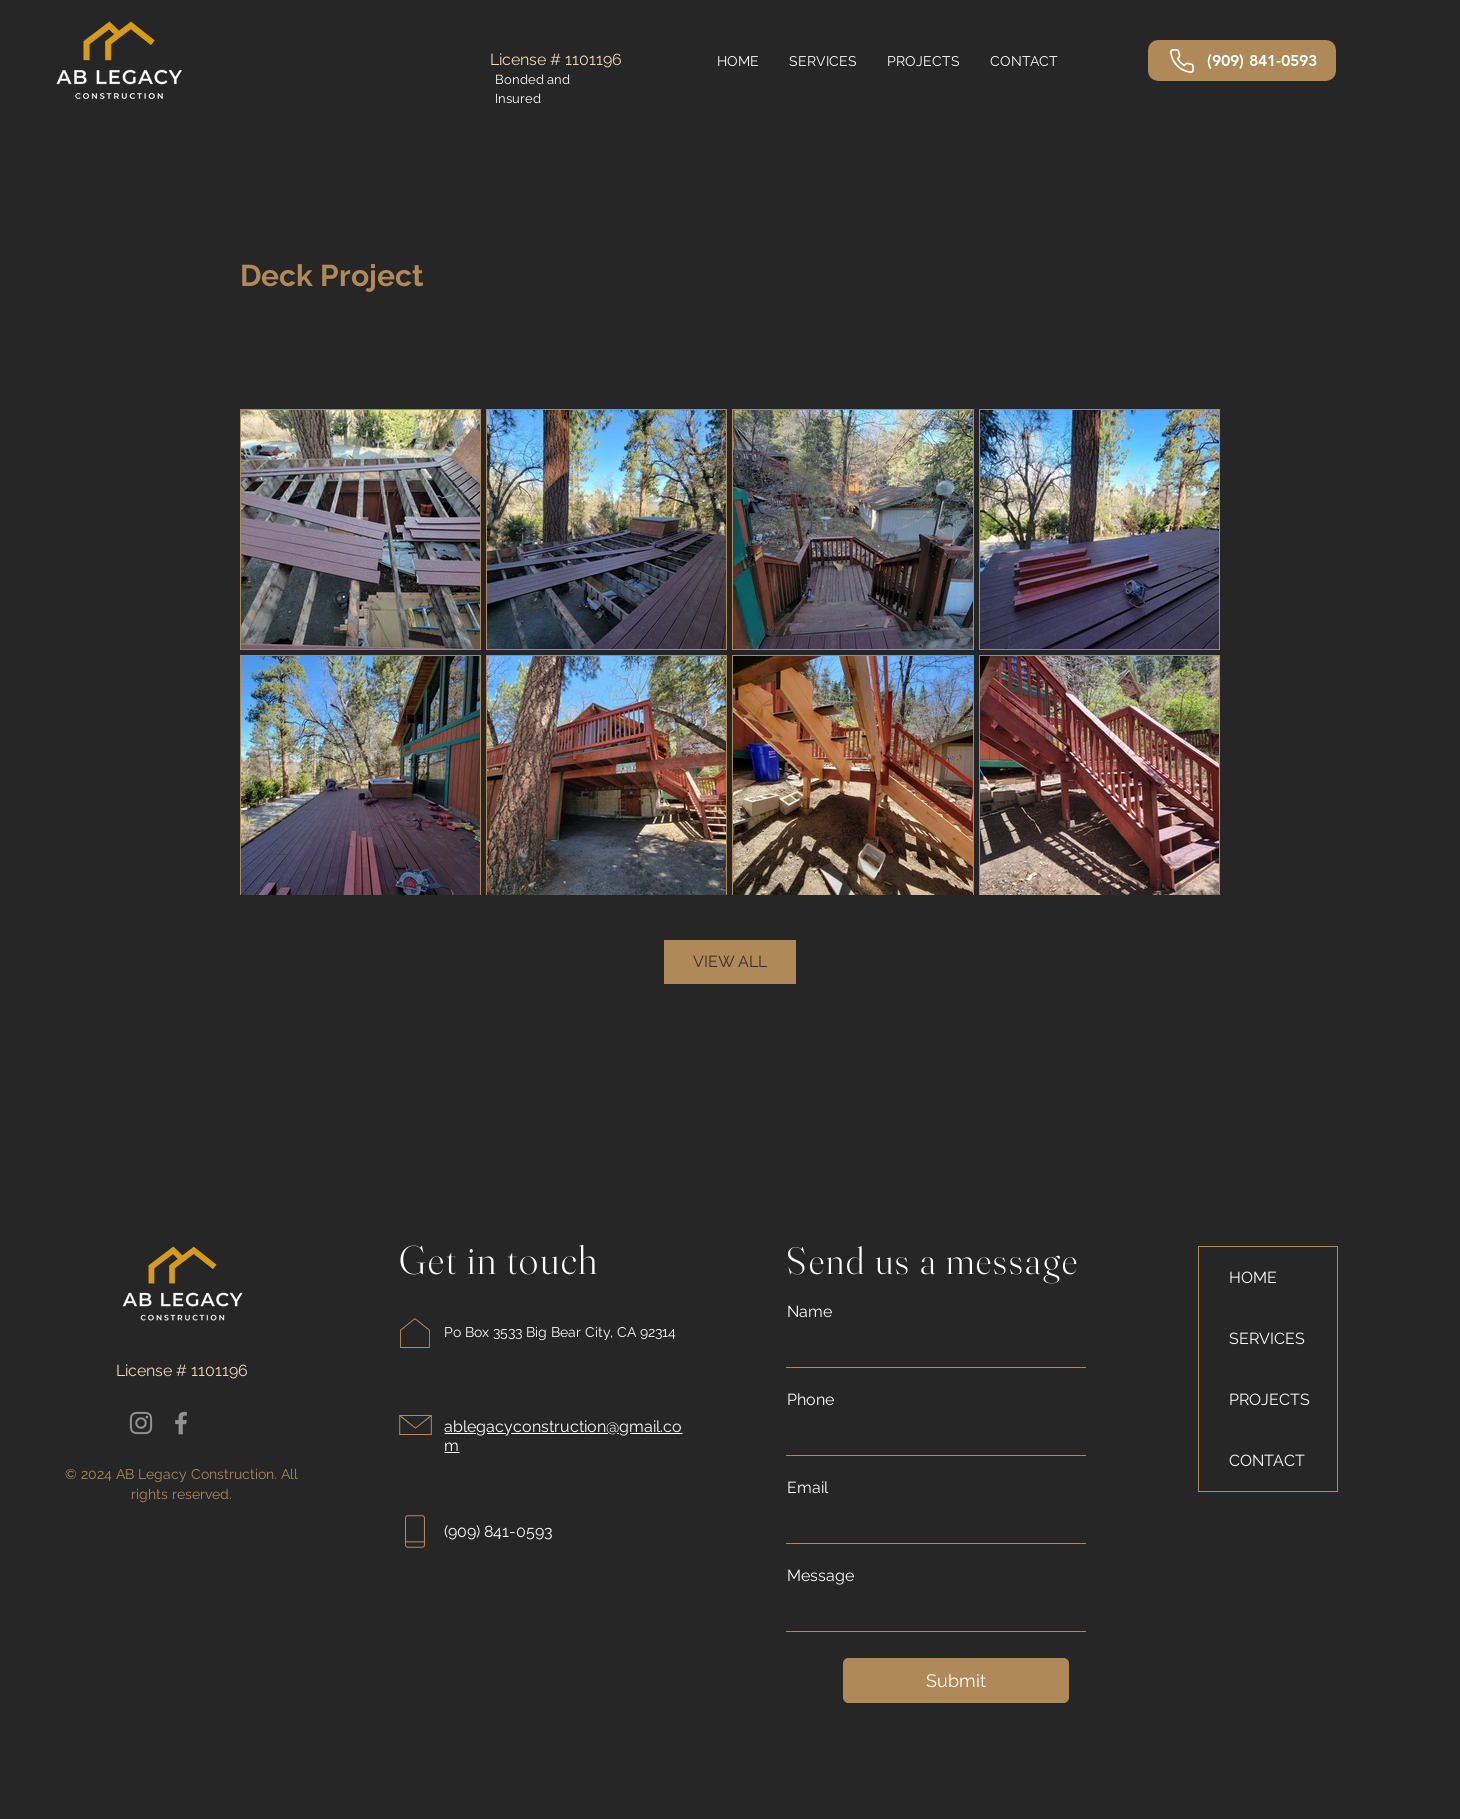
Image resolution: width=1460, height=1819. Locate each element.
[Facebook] (181, 1423)
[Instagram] (141, 1423)
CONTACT (1267, 1460)
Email (807, 1488)
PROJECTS (1269, 1399)
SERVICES (1267, 1338)
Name (809, 1312)
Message (820, 1576)
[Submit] (956, 1680)
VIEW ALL (730, 961)
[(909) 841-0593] (1242, 60)
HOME (1253, 1277)
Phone (810, 1400)
